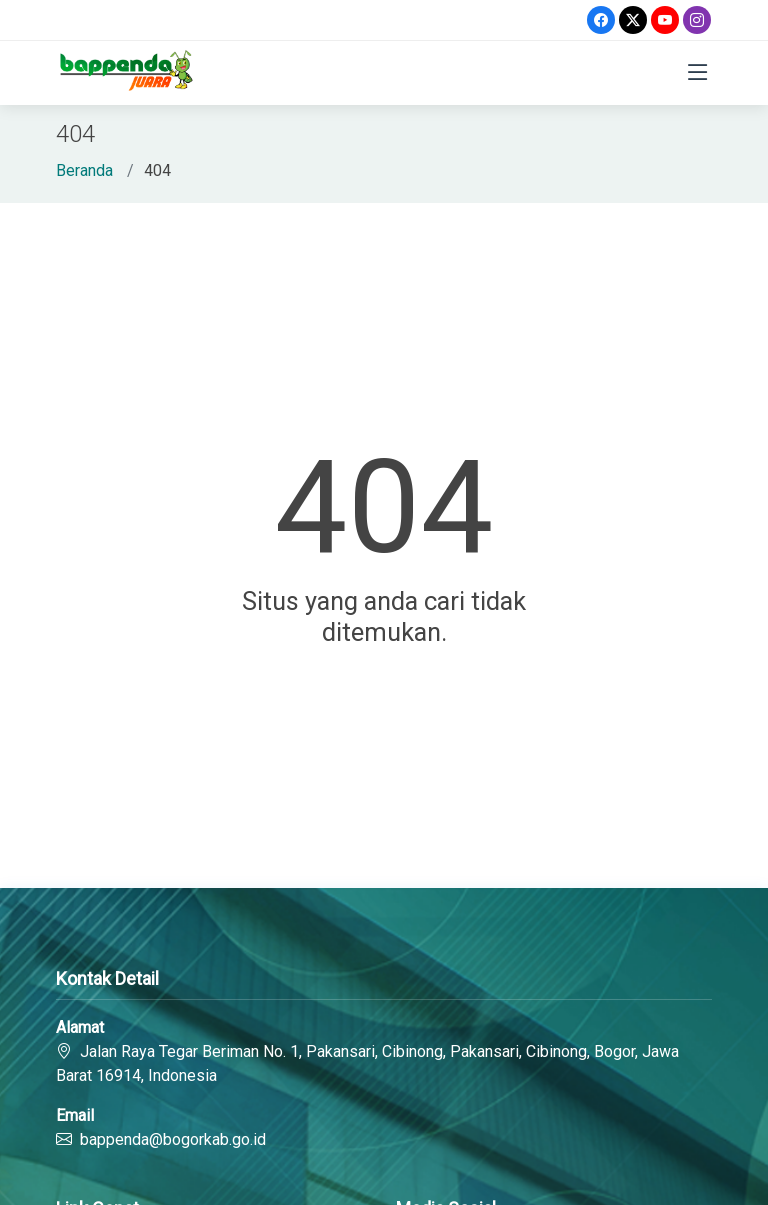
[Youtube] (665, 20)
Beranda (84, 170)
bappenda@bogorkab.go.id (173, 1139)
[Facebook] (601, 20)
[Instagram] (697, 20)
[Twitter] (633, 20)
